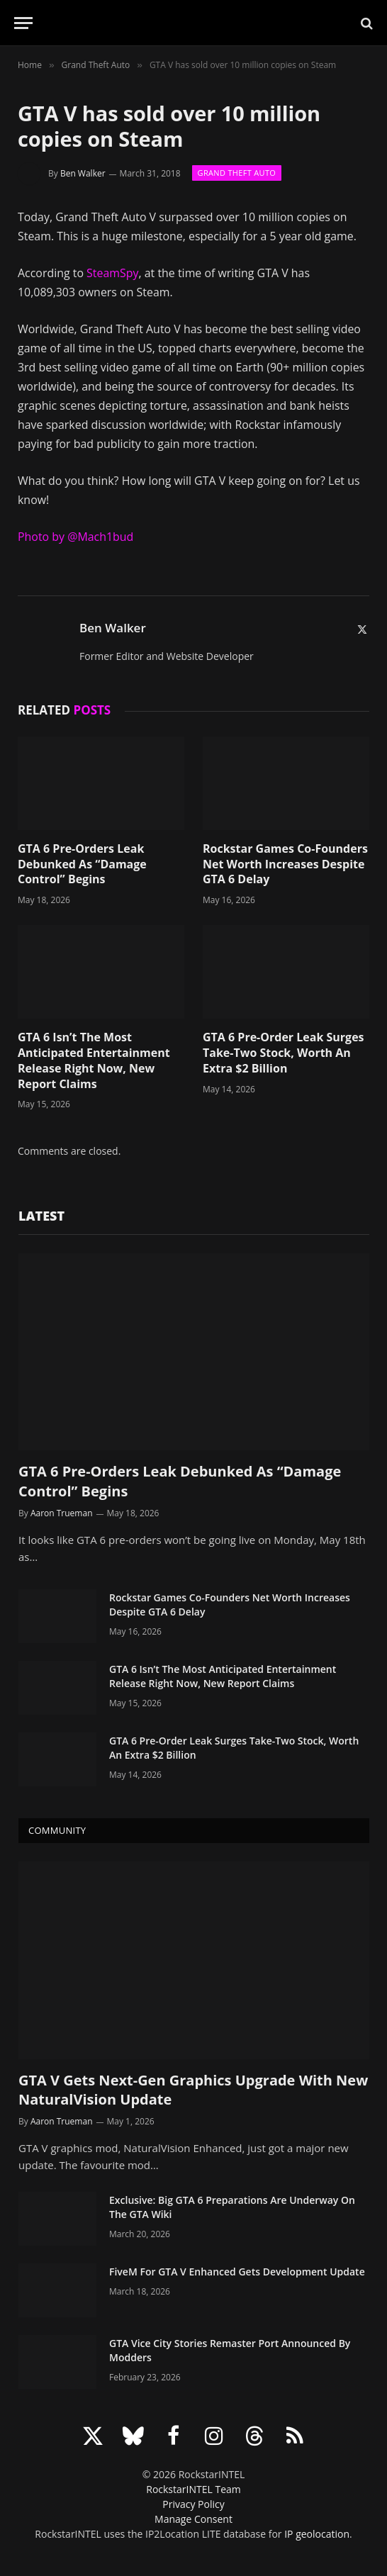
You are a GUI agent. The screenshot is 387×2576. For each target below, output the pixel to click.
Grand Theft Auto (237, 172)
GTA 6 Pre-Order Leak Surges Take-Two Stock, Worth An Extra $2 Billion (283, 1053)
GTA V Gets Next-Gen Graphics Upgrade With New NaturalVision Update (193, 2090)
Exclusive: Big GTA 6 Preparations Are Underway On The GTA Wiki (232, 2207)
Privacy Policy (193, 2504)
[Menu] (23, 23)
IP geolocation (316, 2534)
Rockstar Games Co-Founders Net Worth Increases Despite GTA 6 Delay (285, 864)
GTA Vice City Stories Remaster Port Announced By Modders (229, 2350)
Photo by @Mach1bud (75, 536)
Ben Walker (83, 173)
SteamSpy (112, 273)
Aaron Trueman (61, 1513)
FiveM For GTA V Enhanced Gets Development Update (237, 2271)
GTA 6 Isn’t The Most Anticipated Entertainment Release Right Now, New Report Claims (94, 1060)
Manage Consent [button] (193, 2519)
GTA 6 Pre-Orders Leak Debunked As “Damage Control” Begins (82, 864)
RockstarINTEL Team (193, 2489)
